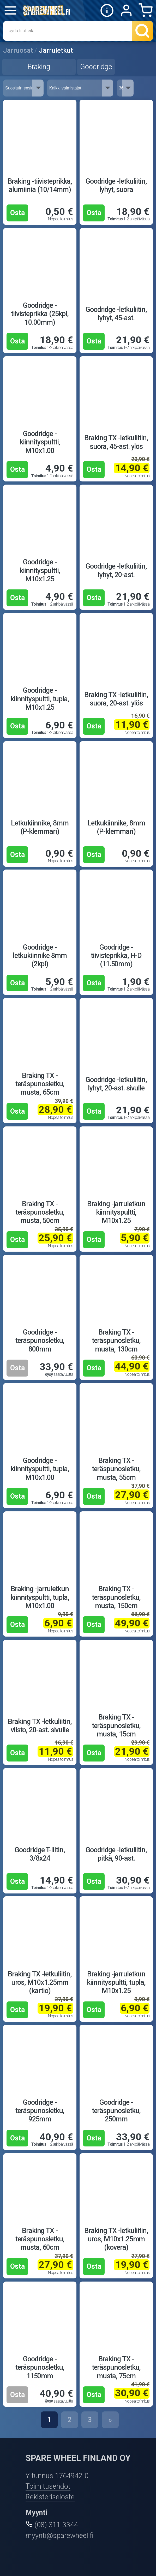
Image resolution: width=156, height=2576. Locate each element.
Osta (17, 213)
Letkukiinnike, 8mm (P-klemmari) (40, 827)
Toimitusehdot (48, 2486)
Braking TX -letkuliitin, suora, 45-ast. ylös (116, 442)
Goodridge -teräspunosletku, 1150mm (39, 2367)
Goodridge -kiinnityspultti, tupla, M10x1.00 (39, 1469)
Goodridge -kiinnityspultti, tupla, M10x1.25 (39, 698)
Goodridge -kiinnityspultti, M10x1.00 (40, 442)
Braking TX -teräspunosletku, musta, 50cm (39, 1212)
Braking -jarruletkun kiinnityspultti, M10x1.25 (116, 1212)
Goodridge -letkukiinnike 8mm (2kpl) (40, 955)
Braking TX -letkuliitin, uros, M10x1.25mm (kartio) (39, 1982)
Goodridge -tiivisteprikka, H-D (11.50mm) (116, 955)
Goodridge (96, 67)
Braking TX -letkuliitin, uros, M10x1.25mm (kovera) (116, 2239)
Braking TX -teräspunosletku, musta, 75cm (116, 2367)
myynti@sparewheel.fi (59, 2535)
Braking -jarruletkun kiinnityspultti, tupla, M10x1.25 (116, 1982)
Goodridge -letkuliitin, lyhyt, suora (116, 185)
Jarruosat (18, 50)
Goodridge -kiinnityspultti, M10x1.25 (40, 570)
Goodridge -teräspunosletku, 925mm (39, 2110)
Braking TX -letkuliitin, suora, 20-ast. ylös (116, 699)
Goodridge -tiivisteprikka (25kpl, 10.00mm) (40, 314)
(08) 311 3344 (56, 2525)
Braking (39, 67)
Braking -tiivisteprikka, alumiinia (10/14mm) (40, 185)
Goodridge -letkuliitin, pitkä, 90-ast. (116, 1854)
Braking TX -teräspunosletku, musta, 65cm (39, 1084)
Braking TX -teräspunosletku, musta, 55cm (116, 1469)
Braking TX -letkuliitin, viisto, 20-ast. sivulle (39, 1725)
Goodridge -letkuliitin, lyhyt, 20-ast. (116, 570)
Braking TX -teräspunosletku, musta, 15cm (116, 1725)
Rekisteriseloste (50, 2497)
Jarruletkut (56, 50)
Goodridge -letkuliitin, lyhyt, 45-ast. (116, 313)
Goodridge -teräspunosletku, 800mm (39, 1340)
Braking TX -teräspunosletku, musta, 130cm (116, 1340)
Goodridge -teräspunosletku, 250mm (116, 2110)
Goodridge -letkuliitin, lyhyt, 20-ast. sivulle (116, 1084)
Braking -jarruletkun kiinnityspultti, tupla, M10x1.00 (39, 1597)
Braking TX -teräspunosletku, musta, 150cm (116, 1597)
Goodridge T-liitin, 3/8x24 (40, 1854)
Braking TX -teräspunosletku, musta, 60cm (39, 2239)
